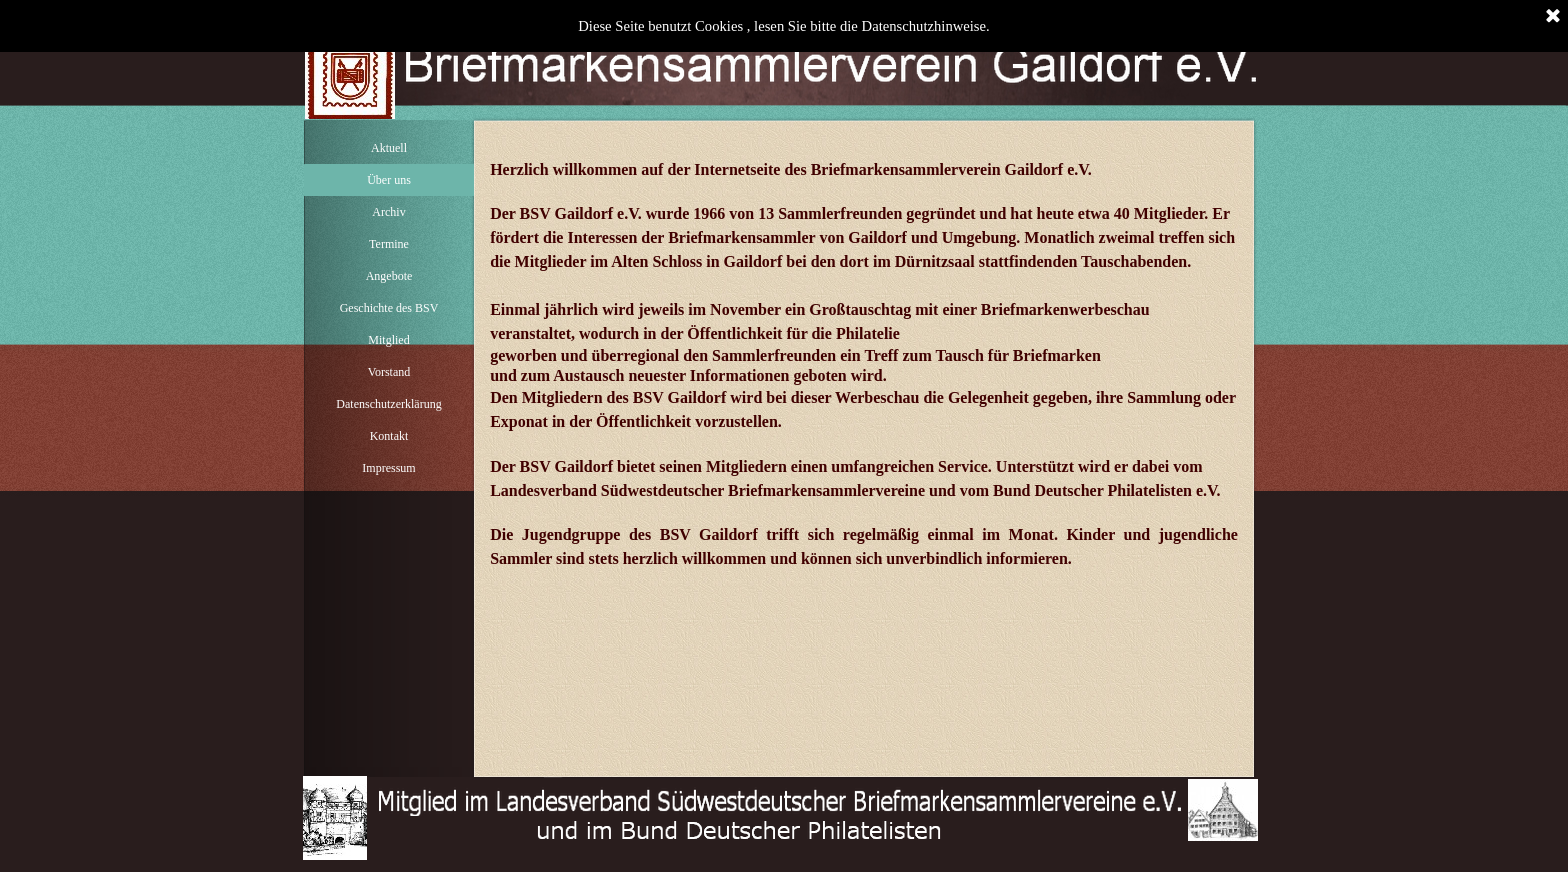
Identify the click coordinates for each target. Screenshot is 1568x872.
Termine (389, 244)
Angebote (389, 276)
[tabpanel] (864, 354)
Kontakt (389, 436)
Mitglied (388, 340)
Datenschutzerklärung (388, 404)
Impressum (388, 468)
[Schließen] (1553, 17)
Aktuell (389, 148)
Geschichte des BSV (389, 308)
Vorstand (389, 372)
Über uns (389, 180)
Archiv (388, 212)
